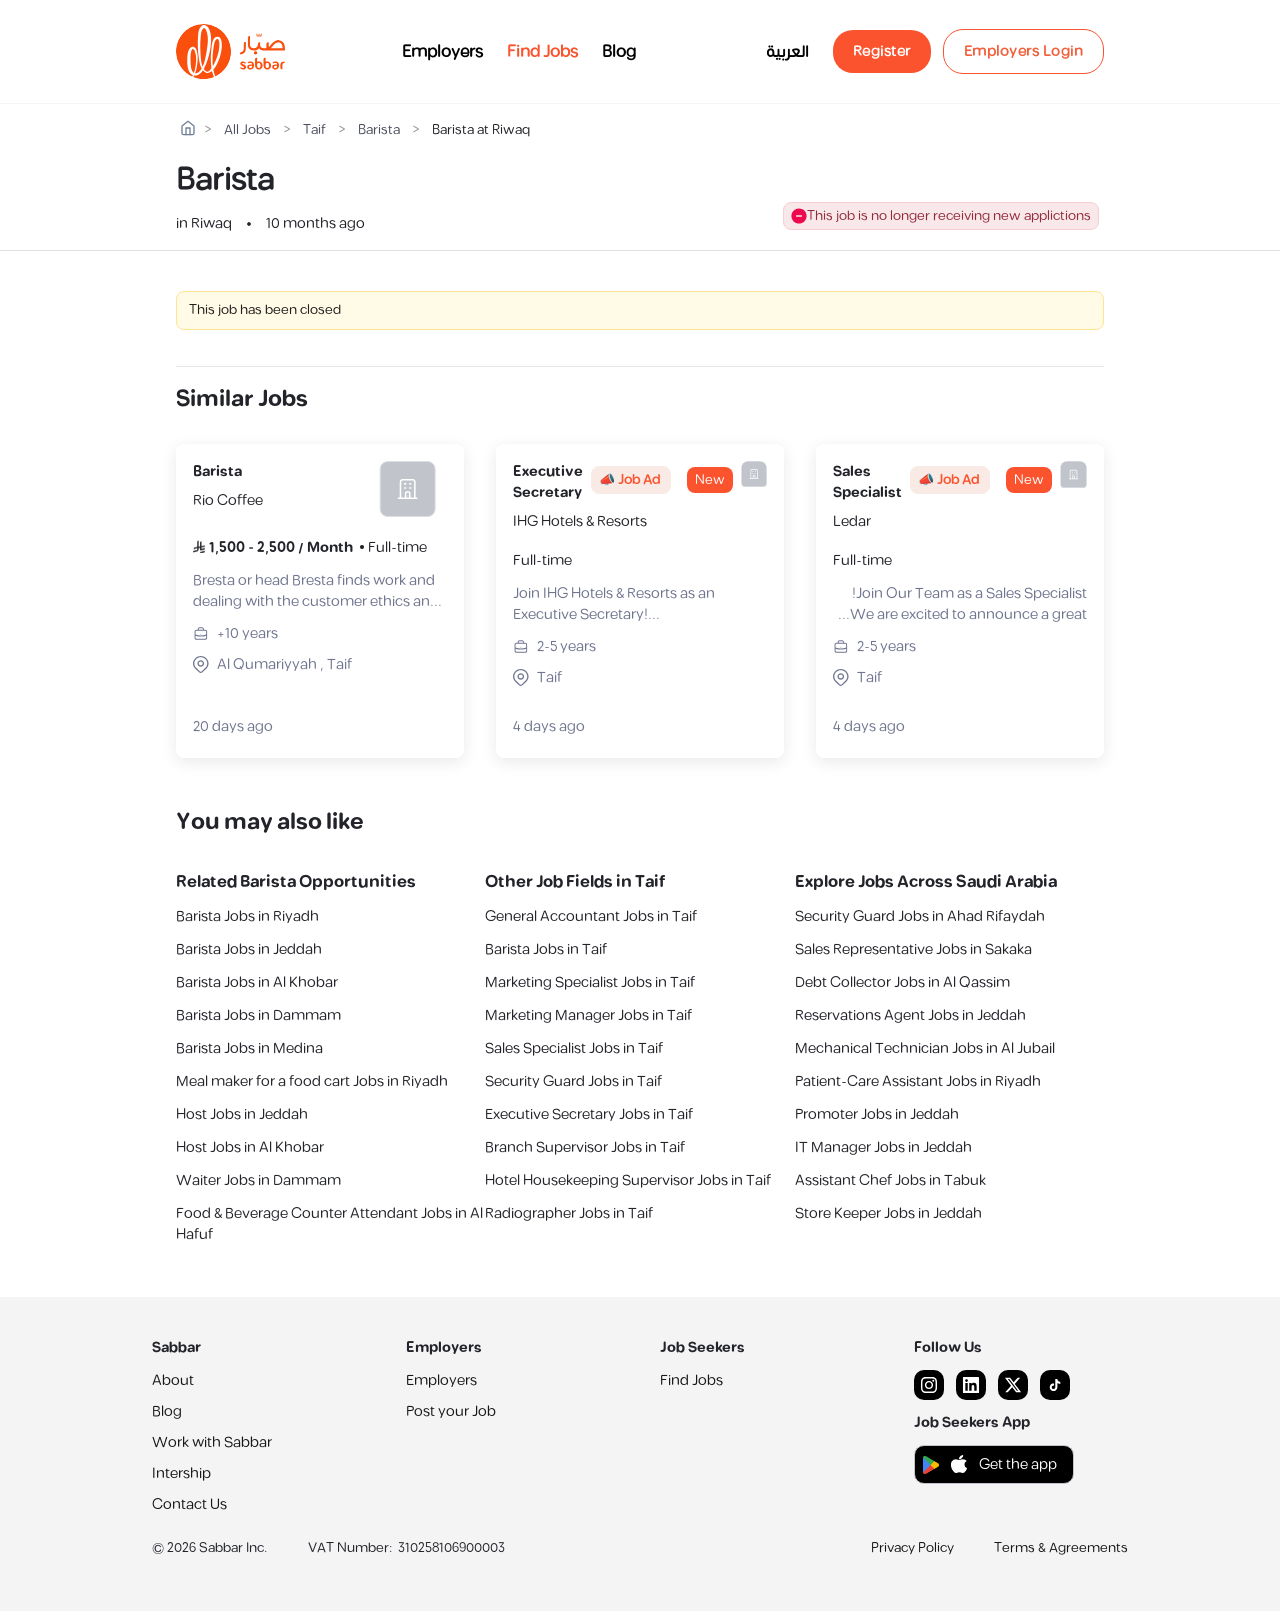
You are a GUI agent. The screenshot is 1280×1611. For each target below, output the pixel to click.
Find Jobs (542, 52)
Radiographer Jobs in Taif (569, 1213)
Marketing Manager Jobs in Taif (588, 1015)
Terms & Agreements (1061, 1548)
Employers (442, 52)
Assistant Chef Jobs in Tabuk (890, 1180)
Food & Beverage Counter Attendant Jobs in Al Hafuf (329, 1224)
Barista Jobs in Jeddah (249, 949)
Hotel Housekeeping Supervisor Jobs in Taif (628, 1180)
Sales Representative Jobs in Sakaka (913, 949)
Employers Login (1024, 51)
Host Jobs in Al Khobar (250, 1147)
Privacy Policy (912, 1548)
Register (882, 51)
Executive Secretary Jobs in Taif (589, 1114)
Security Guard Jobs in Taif (573, 1081)
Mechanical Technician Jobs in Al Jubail (925, 1048)
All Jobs (247, 130)
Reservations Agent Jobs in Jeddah (910, 1015)
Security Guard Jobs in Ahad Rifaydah (920, 916)
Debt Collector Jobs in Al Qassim (902, 982)
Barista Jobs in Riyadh (247, 916)
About (173, 1380)
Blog (619, 52)
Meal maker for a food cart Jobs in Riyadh (312, 1081)
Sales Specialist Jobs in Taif (574, 1048)
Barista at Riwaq (481, 130)
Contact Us (189, 1504)
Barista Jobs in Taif (546, 949)
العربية (787, 52)
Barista (379, 130)
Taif (314, 130)
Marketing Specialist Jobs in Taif (590, 982)
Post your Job (451, 1411)
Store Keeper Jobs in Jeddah (888, 1213)
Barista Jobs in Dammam (258, 1015)
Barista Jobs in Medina (249, 1048)
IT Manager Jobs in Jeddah (883, 1147)
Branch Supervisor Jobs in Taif (585, 1147)
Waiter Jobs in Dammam (258, 1180)
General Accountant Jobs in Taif (591, 916)
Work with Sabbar (212, 1442)
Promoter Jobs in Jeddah (877, 1114)
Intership (181, 1473)
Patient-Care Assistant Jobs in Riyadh (918, 1081)
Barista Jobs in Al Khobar (257, 982)
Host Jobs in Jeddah (242, 1114)
